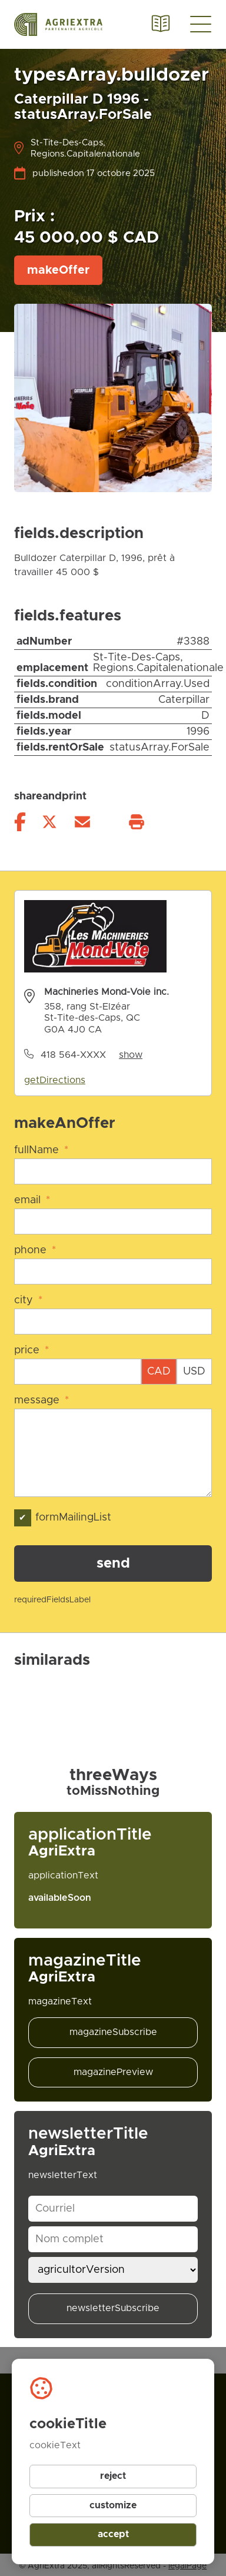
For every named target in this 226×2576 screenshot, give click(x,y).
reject (113, 2476)
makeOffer (58, 270)
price (31, 1350)
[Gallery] (113, 1692)
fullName (41, 1150)
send (113, 1563)
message (41, 1400)
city (28, 1300)
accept (113, 2534)
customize (113, 2505)
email (32, 1200)
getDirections (54, 1080)
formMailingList (62, 1517)
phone (35, 1250)
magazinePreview (113, 2072)
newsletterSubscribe (113, 2308)
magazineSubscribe (113, 2032)
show (130, 1055)
